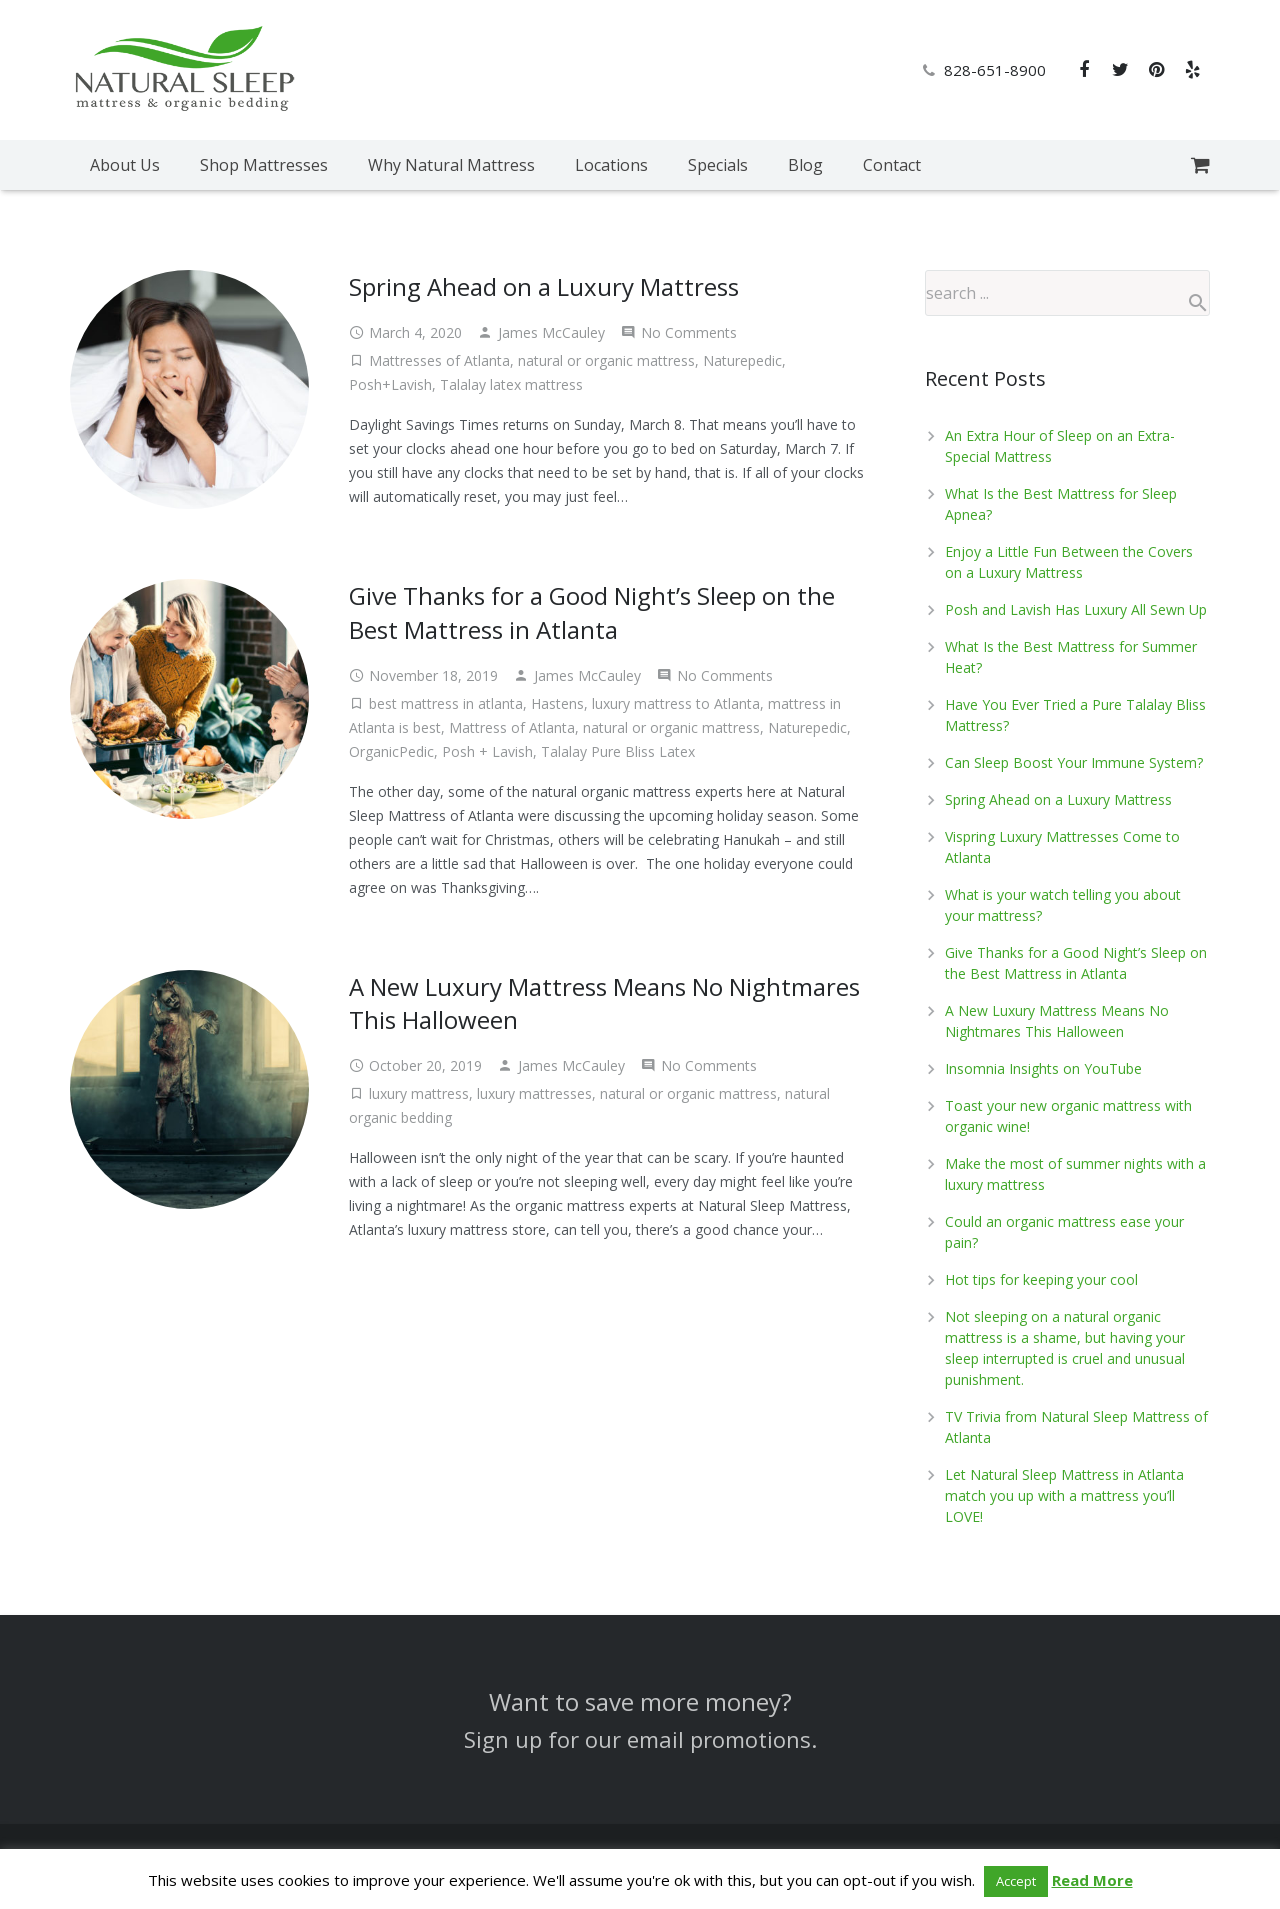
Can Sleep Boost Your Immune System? (1074, 762)
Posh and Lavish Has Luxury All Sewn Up (1076, 609)
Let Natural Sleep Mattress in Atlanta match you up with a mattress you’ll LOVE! (1064, 1495)
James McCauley (551, 332)
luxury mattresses (534, 1093)
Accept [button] (1016, 1881)
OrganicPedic (391, 751)
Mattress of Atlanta (512, 727)
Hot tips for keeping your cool (1041, 1279)
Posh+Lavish (390, 384)
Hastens (557, 703)
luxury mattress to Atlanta (676, 703)
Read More (1092, 1880)
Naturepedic (742, 360)
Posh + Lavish (487, 751)
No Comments (689, 332)
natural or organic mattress (606, 360)
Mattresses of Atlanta (439, 360)
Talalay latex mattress (511, 384)
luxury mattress (419, 1093)
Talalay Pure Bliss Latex (618, 751)
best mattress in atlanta (446, 703)
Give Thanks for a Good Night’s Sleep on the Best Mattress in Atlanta (592, 612)
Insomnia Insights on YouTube (1043, 1068)
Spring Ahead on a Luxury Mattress (544, 286)
